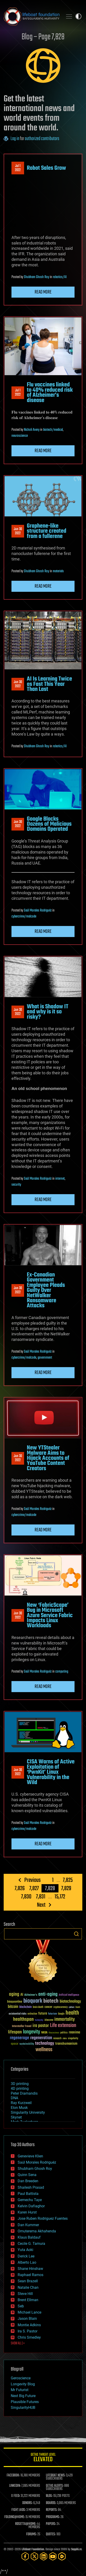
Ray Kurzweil (21, 2103)
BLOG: (49, 2496)
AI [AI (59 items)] (21, 1995)
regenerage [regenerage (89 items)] (19, 2038)
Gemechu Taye (30, 2200)
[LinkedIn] (43, 2556)
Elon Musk (19, 2107)
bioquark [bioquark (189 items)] (32, 2001)
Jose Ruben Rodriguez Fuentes (43, 2218)
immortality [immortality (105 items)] (64, 2019)
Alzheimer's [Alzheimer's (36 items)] (30, 1995)
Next (41, 1905)
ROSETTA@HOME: (25, 2524)
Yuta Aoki (25, 2250)
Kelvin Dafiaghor (31, 2206)
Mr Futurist (19, 2390)
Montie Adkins (29, 2325)
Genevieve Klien (30, 2156)
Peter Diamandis (24, 2093)
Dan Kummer (28, 2225)
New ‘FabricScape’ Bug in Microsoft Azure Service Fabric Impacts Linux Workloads (50, 1615)
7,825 (68, 1880)
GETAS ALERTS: (55, 2486)
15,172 (60, 1896)
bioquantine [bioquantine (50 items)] (14, 2002)
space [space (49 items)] (14, 2044)
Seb (21, 2306)
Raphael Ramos (30, 2275)
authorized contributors (42, 139)
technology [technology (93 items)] (44, 2043)
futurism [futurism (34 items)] (52, 2014)
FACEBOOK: (13, 2475)
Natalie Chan (28, 2287)
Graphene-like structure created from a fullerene (46, 531)
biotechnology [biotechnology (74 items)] (70, 2001)
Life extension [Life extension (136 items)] (63, 2026)
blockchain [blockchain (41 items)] (25, 2007)
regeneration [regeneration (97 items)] (41, 2038)
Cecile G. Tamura (31, 2243)
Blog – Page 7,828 (43, 37)
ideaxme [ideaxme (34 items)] (48, 2020)
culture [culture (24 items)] (71, 2007)
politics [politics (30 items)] (64, 2032)
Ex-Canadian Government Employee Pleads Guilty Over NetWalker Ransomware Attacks (46, 1290)
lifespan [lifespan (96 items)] (15, 2032)
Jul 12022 (18, 168)
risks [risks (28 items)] (65, 2038)
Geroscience (21, 2378)
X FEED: (15, 2496)
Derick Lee (26, 2256)
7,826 (20, 1888)
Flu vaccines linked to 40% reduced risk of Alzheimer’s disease (50, 392)
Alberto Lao (27, 2262)
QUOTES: (51, 2534)
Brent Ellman (28, 2300)
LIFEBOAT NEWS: (55, 2475)
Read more (43, 292)
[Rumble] (62, 2556)
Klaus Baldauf (29, 2237)
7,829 (66, 1888)
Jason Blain (27, 2318)
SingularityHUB (23, 2407)
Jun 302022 (18, 531)
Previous (32, 1880)
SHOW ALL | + (18, 2343)
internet (60, 1179)
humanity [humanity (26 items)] (39, 2020)
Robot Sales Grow (46, 168)
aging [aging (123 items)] (14, 1994)
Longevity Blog (23, 2384)
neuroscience (19, 436)
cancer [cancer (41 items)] (48, 2007)
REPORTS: (51, 2510)
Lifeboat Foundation (33, 2549)
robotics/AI (60, 277)
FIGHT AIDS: (18, 2510)
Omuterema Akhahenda (37, 2231)
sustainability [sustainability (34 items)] (26, 2044)
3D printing (20, 2084)
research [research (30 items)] (57, 2038)
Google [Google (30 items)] (61, 2013)
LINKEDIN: (15, 2486)
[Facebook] (25, 2556)
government (45, 1358)
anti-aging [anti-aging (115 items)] (48, 1994)
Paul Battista (28, 2193)
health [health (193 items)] (72, 2013)
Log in (15, 139)
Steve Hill (25, 2293)
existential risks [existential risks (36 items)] (17, 2014)
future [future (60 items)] (42, 2013)
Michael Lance (29, 2312)
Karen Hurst (27, 2212)
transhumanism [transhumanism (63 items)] (66, 2043)
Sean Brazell (28, 2281)
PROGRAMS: (53, 2517)
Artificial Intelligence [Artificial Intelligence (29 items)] (69, 1995)
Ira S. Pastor (27, 2331)
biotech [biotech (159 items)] (50, 2001)
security (16, 1185)
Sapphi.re (76, 2549)
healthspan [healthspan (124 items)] (23, 2019)
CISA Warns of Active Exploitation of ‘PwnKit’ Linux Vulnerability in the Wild (51, 1772)
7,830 (26, 1896)
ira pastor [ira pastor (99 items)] (41, 2025)
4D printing (20, 2088)
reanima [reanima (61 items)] (74, 2032)
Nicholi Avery (31, 430)
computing (61, 1672)
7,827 (34, 1888)
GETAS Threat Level (43, 2458)
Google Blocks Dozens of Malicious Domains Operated (49, 824)
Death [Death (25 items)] (77, 2007)
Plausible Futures (25, 2402)
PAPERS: (51, 2524)
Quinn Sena (27, 2175)
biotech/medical (53, 430)
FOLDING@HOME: (14, 2517)
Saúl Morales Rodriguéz (38, 911)
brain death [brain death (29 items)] (38, 2007)
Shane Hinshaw (30, 2268)
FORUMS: (31, 2534)
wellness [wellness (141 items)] (44, 2050)
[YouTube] (52, 2556)
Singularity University (28, 2112)
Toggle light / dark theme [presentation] (78, 16)
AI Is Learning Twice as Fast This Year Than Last (49, 684)
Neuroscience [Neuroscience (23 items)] (54, 2033)
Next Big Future (23, 2396)
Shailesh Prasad (31, 2187)
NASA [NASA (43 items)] (44, 2033)
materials (58, 571)
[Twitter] (34, 2556)
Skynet (16, 2117)
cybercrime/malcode (23, 917)
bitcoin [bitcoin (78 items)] (13, 2006)
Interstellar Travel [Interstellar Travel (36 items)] (21, 2026)
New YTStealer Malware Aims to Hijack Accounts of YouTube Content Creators (48, 1458)
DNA (14, 2098)
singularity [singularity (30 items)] (73, 2038)
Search (76, 1933)
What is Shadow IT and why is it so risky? (47, 1012)
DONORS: (27, 2503)
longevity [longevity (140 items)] (31, 2032)
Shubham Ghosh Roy (36, 277)
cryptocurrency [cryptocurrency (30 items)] (60, 2007)
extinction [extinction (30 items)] (32, 2013)
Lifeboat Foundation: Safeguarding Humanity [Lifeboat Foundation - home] (31, 16)
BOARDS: (51, 2503)
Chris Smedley (29, 2337)
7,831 (40, 1896)
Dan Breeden (28, 2181)
